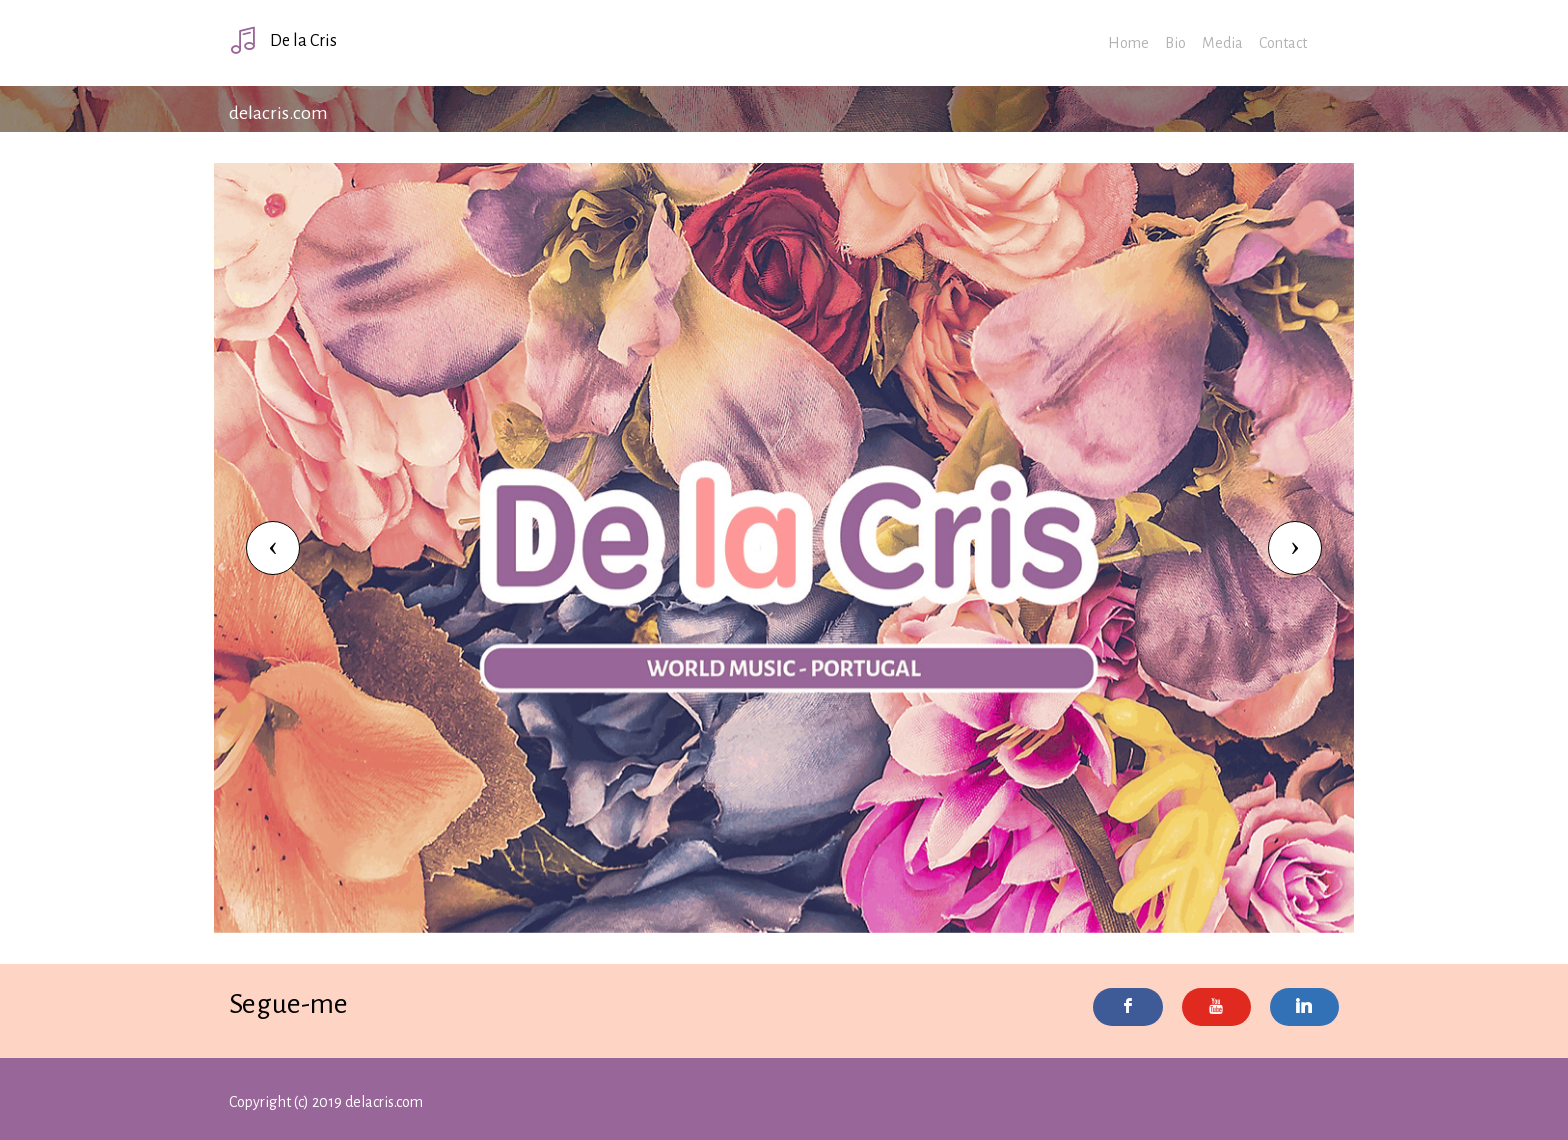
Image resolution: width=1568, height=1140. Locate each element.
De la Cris (283, 40)
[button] (273, 548)
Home (1128, 43)
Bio (1175, 43)
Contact (1283, 43)
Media (1222, 43)
